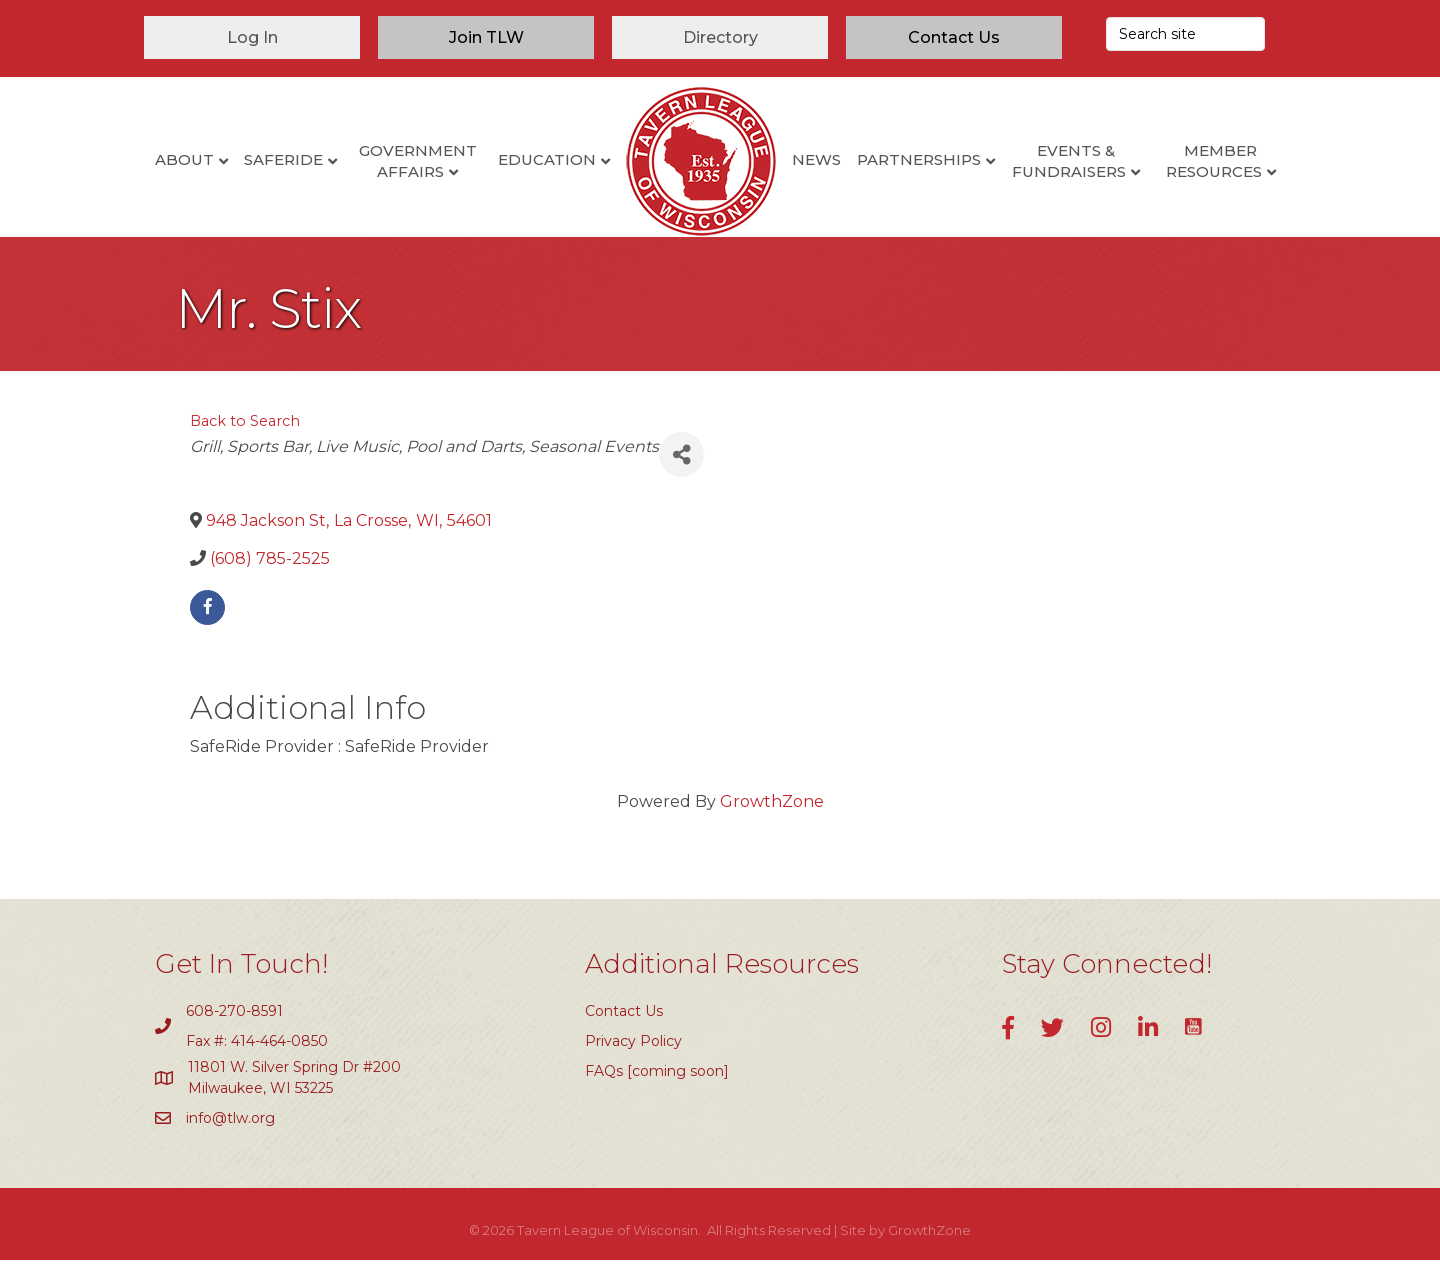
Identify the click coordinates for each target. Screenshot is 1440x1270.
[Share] (681, 464)
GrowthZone (772, 811)
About (184, 159)
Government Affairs (418, 161)
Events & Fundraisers (1069, 161)
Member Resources (1214, 161)
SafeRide (283, 159)
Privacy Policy (633, 1050)
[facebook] (207, 616)
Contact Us (624, 1020)
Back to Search (245, 431)
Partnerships (919, 159)
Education (547, 159)
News (816, 159)
